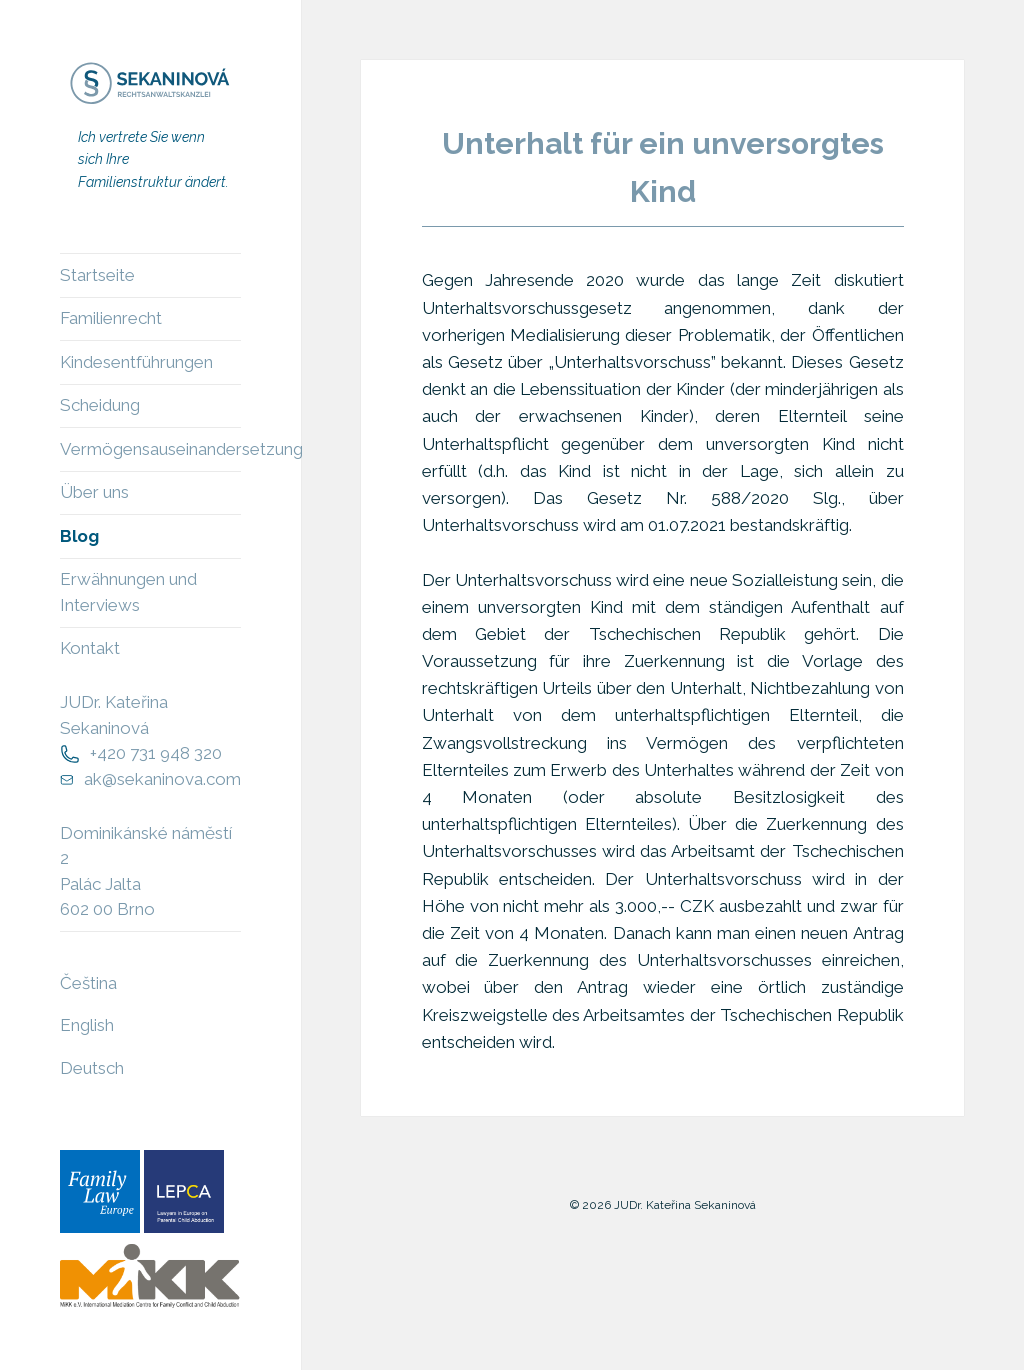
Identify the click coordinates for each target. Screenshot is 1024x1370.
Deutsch (92, 1068)
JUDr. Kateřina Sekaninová (114, 715)
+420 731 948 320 (156, 753)
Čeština (88, 983)
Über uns (94, 492)
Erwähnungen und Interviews (128, 592)
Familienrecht (111, 318)
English (87, 1025)
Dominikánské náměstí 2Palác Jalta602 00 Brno (146, 871)
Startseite (97, 275)
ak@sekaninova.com (162, 779)
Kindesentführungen (136, 362)
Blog (79, 536)
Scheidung (100, 405)
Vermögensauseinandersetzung (150, 449)
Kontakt (90, 648)
